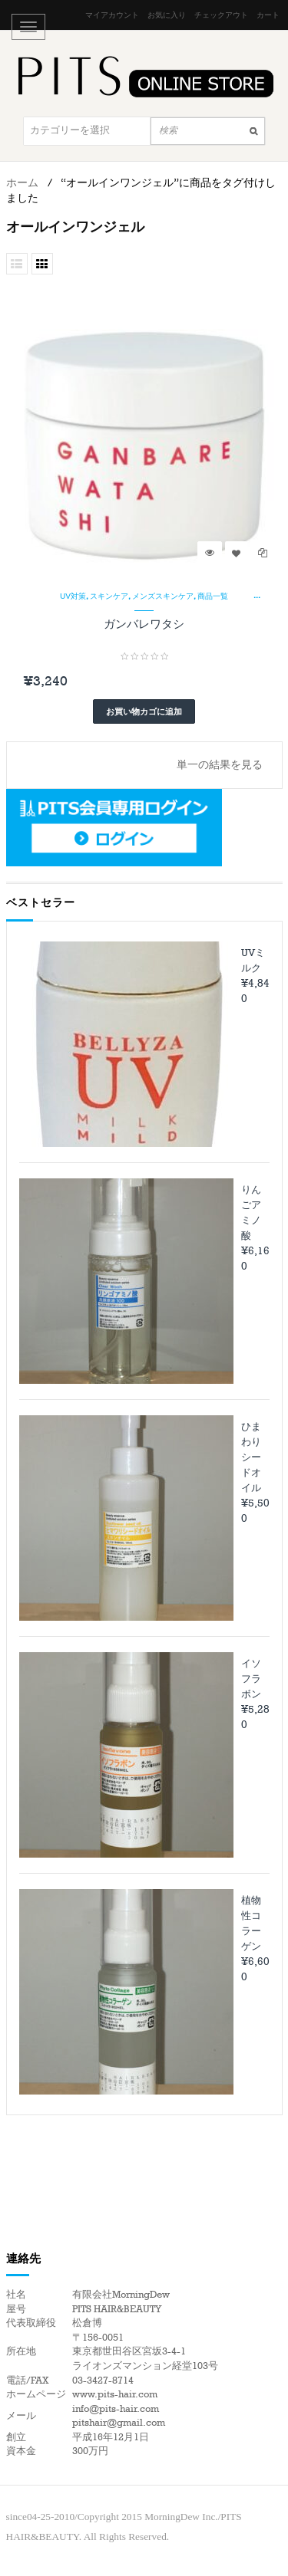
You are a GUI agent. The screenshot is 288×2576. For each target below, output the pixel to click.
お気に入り (166, 15)
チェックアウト (221, 15)
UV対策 (73, 595)
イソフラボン (251, 1679)
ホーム (22, 182)
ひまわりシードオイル (251, 1457)
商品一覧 (212, 595)
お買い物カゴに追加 (144, 711)
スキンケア (109, 595)
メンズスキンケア (163, 595)
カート (268, 15)
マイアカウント (112, 15)
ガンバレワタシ (144, 624)
